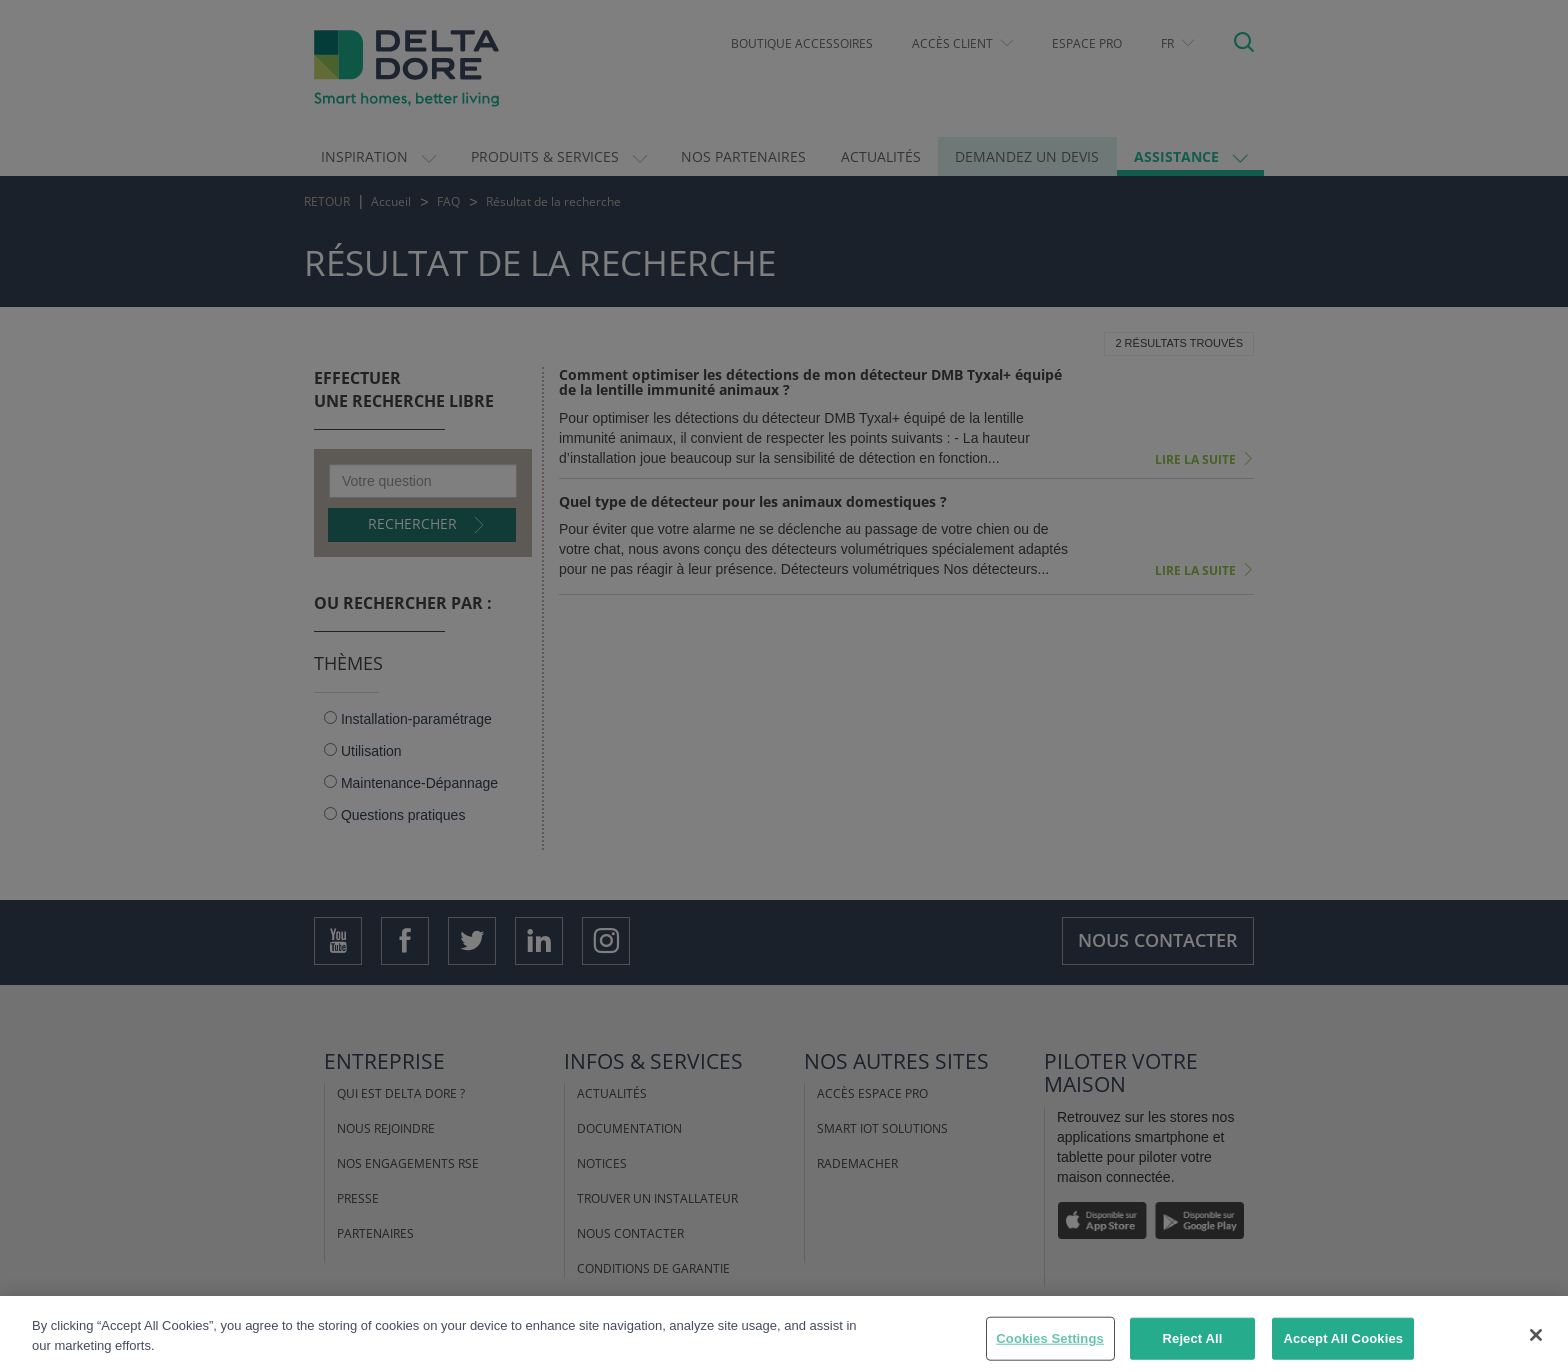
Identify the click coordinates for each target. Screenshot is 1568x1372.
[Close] (1536, 1349)
